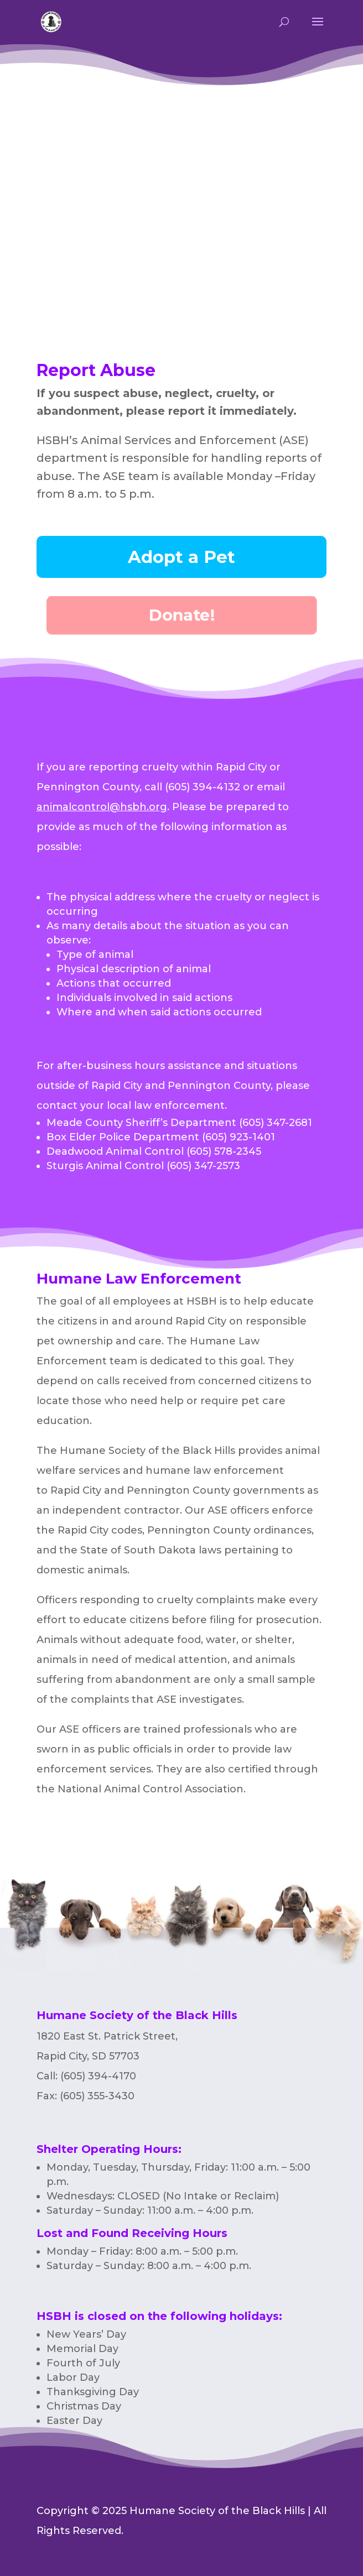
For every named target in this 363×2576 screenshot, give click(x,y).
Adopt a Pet (181, 556)
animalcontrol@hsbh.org (102, 807)
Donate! (181, 614)
